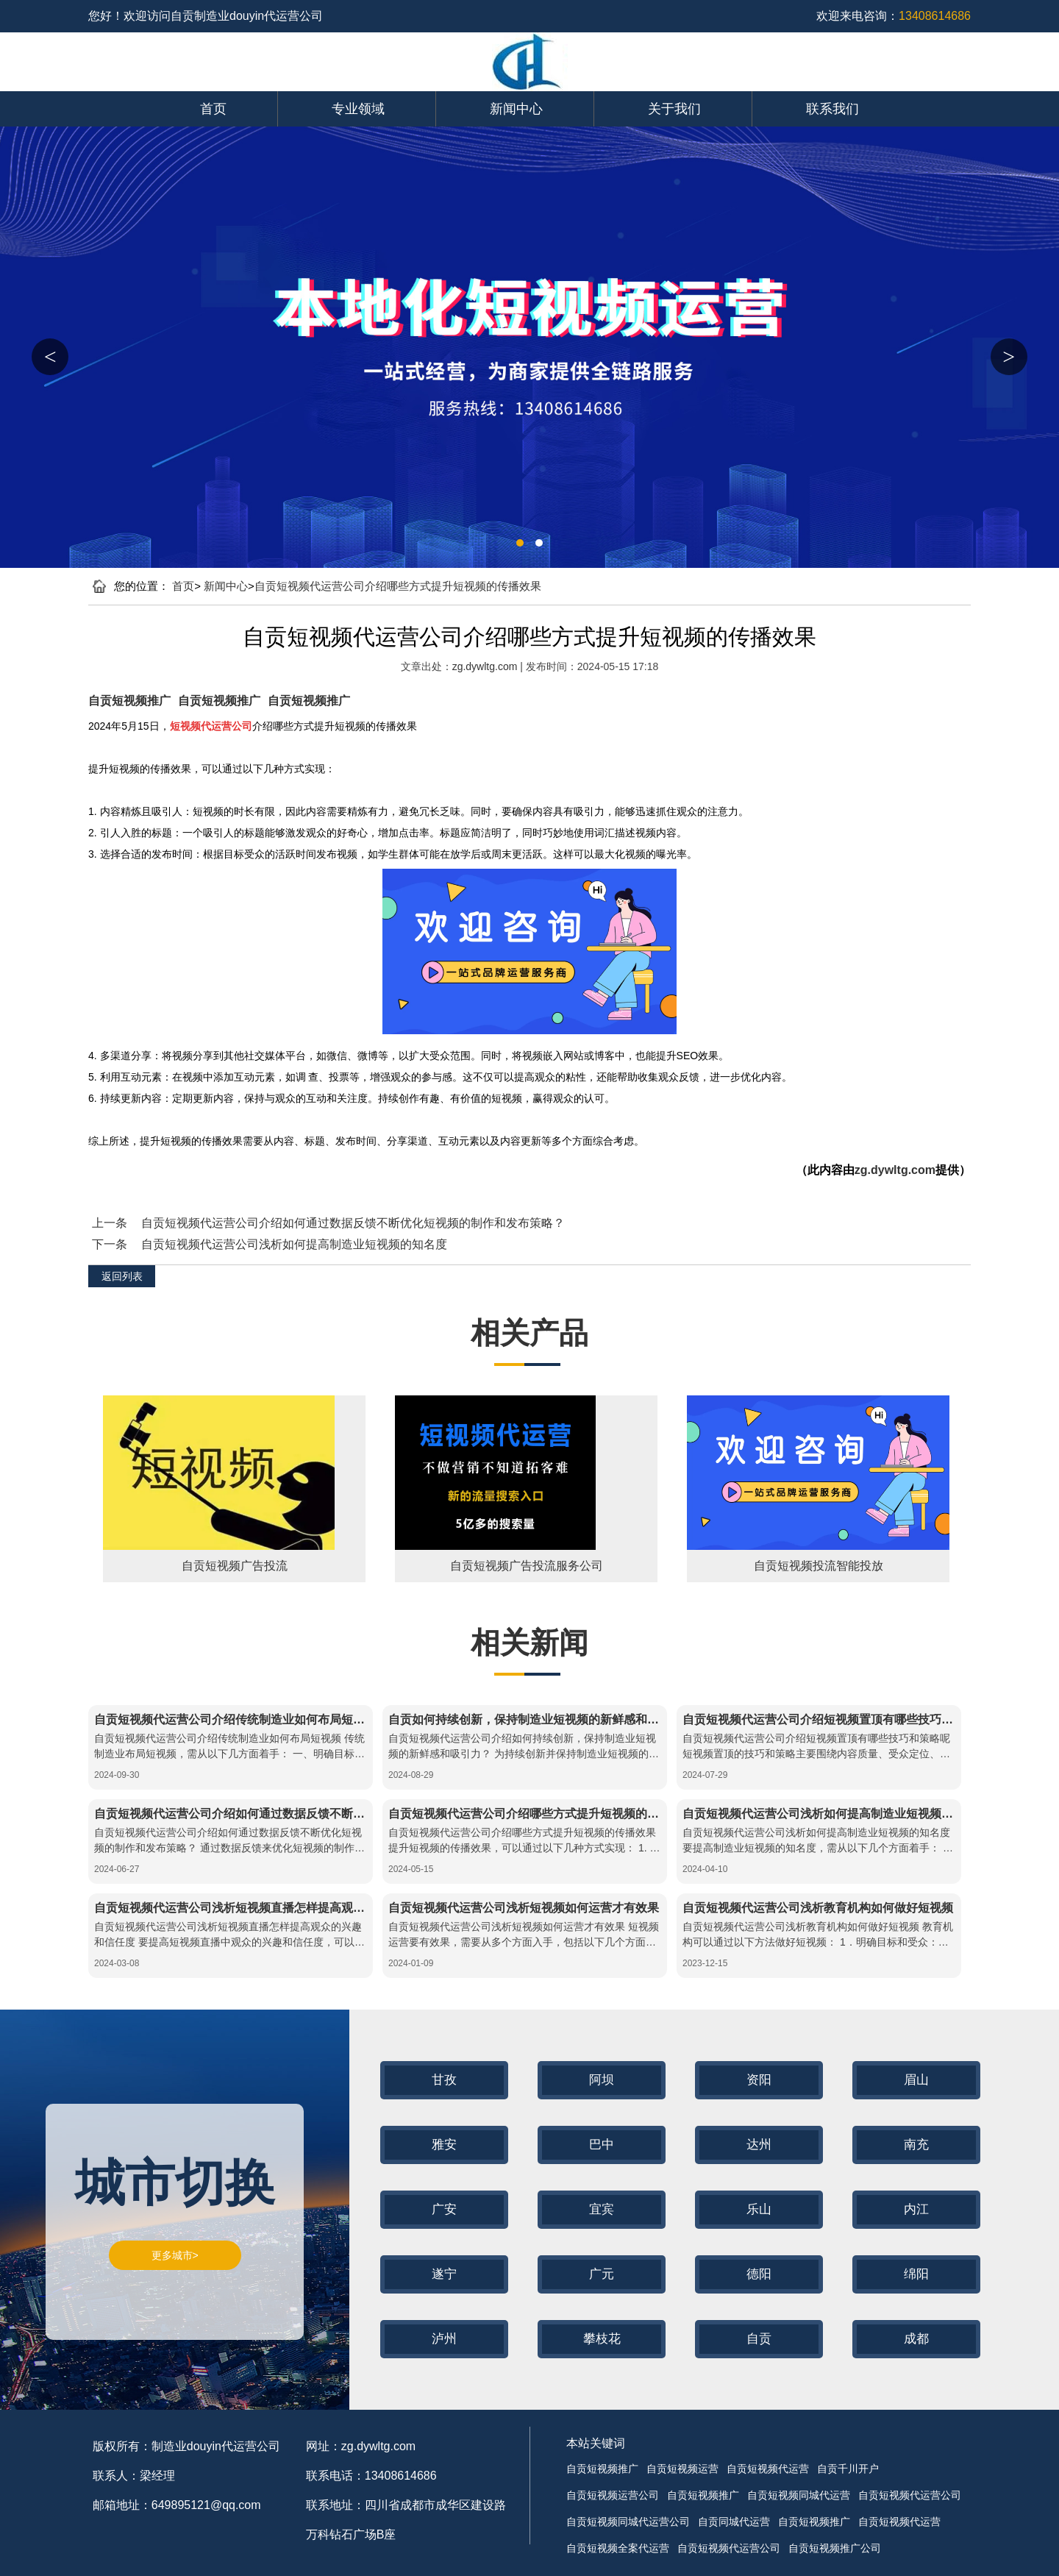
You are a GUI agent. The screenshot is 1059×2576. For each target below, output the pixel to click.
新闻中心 (516, 109)
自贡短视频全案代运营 (617, 2548)
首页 (213, 109)
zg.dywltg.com (486, 666)
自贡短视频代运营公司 (909, 2495)
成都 (916, 2339)
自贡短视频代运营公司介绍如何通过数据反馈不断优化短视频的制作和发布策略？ (353, 1223)
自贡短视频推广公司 (834, 2548)
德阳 (758, 2274)
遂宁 (444, 2274)
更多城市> (175, 2255)
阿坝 (601, 2080)
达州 (758, 2145)
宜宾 (601, 2209)
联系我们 (832, 109)
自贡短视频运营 (682, 2468)
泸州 (444, 2339)
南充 (916, 2145)
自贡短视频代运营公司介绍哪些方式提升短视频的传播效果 (397, 586)
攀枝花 (602, 2339)
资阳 (758, 2080)
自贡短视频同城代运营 (798, 2495)
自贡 (758, 2339)
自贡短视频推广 (129, 700)
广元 (601, 2274)
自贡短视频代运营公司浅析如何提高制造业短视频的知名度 (294, 1244)
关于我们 (674, 109)
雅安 (444, 2145)
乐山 (758, 2209)
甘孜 (444, 2080)
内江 (916, 2209)
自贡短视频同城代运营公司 (628, 2521)
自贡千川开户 (848, 2468)
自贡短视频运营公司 (612, 2495)
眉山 (916, 2080)
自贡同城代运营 (734, 2521)
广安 (444, 2209)
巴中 (601, 2145)
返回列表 (122, 1276)
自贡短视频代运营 (768, 2468)
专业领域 (358, 109)
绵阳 (916, 2274)
